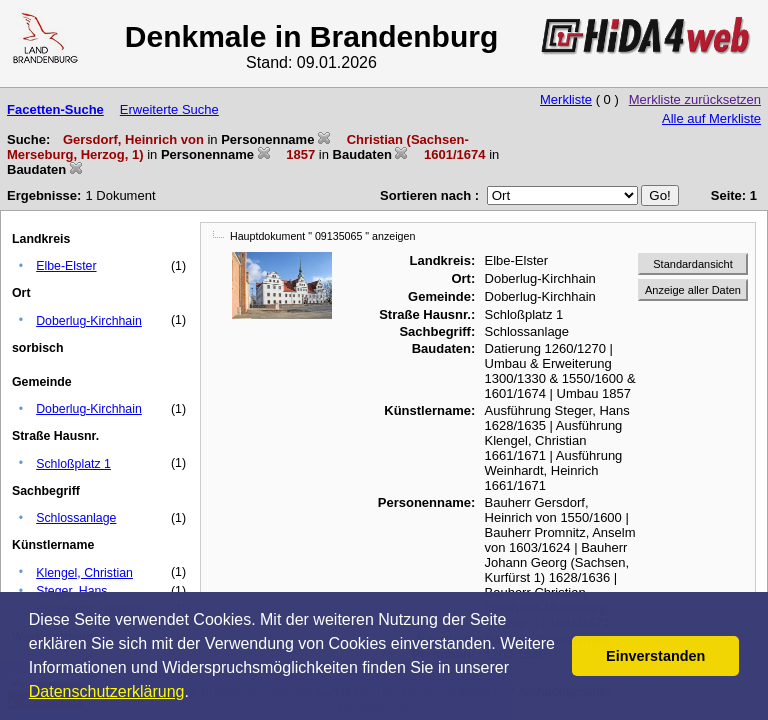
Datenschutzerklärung (107, 691)
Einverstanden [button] (655, 656)
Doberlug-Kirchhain (89, 321)
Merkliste (566, 99)
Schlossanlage (76, 518)
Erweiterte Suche (169, 109)
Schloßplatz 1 (73, 464)
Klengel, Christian (84, 573)
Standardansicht (693, 264)
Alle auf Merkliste (711, 118)
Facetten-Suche (55, 109)
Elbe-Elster (66, 266)
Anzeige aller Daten (693, 290)
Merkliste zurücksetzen (695, 99)
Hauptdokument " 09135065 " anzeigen (322, 236)
